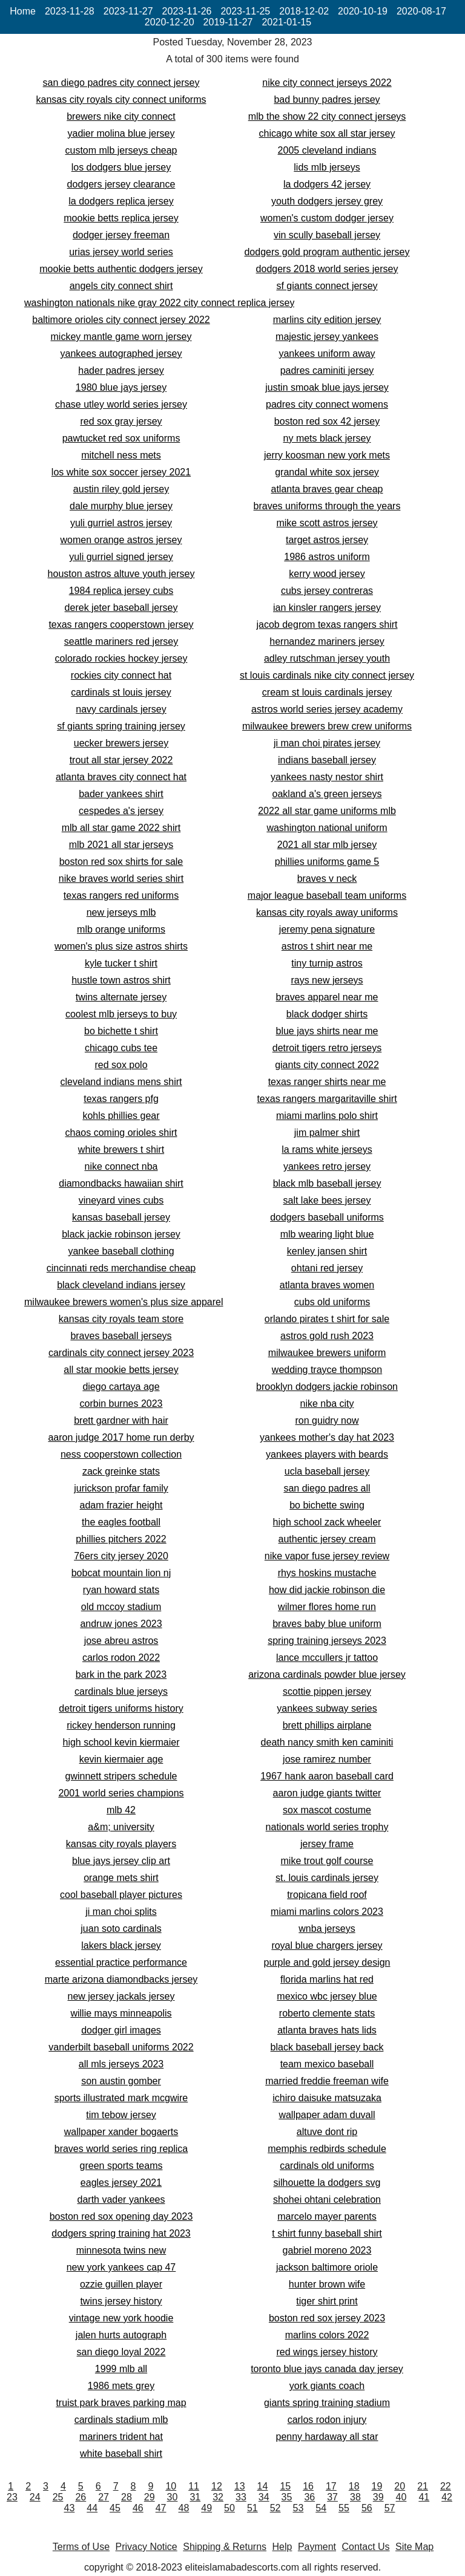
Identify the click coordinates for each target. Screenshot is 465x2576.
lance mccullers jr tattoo (327, 1657)
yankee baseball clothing (121, 1251)
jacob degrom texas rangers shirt (327, 624)
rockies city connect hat (121, 675)
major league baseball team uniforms (327, 895)
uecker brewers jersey (121, 743)
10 (170, 2486)
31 (195, 2497)
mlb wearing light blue (327, 1234)
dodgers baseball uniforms (327, 1217)
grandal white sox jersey (327, 472)
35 (287, 2497)
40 (401, 2497)
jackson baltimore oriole (327, 2267)
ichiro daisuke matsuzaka (326, 2098)
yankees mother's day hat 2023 (327, 1437)
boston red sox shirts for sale (121, 861)
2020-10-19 (363, 11)
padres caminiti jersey (327, 370)
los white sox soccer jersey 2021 (121, 472)
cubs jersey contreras (327, 590)
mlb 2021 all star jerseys (121, 845)
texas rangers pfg (121, 1099)
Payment (317, 2547)
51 (252, 2508)
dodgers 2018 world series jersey (327, 269)
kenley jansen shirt (327, 1251)
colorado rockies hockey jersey (121, 658)
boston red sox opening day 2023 (121, 2216)
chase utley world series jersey (121, 404)
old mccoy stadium (121, 1607)
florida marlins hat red (327, 1979)
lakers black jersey (121, 1945)
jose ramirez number (327, 1759)
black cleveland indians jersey (121, 1285)
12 (216, 2486)
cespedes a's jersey (121, 811)
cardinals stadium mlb (121, 2420)
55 (343, 2508)
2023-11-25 (245, 11)
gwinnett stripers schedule (121, 1776)
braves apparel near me (327, 997)
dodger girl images (121, 2030)
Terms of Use (81, 2547)
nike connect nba (121, 1166)
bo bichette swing (326, 1505)
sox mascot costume (327, 1810)
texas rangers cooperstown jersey (120, 624)
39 (378, 2497)
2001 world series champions (120, 1793)
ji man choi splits (120, 1911)
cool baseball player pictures (121, 1895)
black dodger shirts (327, 1014)
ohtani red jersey (327, 1268)
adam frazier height (121, 1505)
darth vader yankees (121, 2199)
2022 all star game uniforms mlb (327, 811)
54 (320, 2508)
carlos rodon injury (327, 2420)
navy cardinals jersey (121, 709)
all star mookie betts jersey (121, 1370)
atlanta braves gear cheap (327, 489)
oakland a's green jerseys (327, 794)
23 (12, 2497)
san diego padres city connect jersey (121, 82)
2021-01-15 (286, 22)
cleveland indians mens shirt (121, 1082)
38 (355, 2497)
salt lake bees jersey (327, 1200)
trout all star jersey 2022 (121, 760)
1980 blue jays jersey (121, 387)
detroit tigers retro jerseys (327, 1048)
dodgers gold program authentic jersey (326, 252)
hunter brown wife (327, 2284)
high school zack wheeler (327, 1522)
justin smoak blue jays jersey (327, 387)
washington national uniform (326, 828)
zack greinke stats (121, 1471)
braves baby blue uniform (326, 1624)
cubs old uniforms (332, 1302)
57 (389, 2508)
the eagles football (121, 1522)
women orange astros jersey (121, 540)
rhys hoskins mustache (327, 1573)
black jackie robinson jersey (121, 1234)
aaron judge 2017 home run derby (121, 1437)
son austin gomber (121, 2081)
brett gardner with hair (121, 1420)
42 (446, 2497)
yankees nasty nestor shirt (327, 777)
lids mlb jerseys (327, 167)
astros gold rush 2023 (327, 1336)
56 (366, 2508)
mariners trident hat (121, 2436)
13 (239, 2486)
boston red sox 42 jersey (327, 421)
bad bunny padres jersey (327, 99)
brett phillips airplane (327, 1725)
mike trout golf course (327, 1861)
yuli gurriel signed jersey (121, 557)
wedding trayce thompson (327, 1370)
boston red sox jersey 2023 (327, 2318)
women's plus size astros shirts (121, 946)
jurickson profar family (121, 1488)
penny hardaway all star (327, 2436)
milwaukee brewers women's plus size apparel (123, 1302)
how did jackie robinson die (327, 1590)
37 (332, 2497)
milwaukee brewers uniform (327, 1353)
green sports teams (121, 2165)
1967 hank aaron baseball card (327, 1776)
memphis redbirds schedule (327, 2149)
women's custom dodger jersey (327, 218)
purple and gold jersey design (326, 1962)
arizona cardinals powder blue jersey (327, 1674)
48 (184, 2508)
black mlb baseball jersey (327, 1183)
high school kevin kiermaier (121, 1742)
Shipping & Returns (224, 2547)
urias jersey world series (121, 252)
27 (103, 2497)
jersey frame (327, 1844)
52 (275, 2508)
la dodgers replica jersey (120, 201)
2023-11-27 (128, 11)
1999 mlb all (121, 2369)
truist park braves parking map (121, 2403)
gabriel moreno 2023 (327, 2250)
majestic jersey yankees (326, 336)
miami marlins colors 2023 (327, 1911)
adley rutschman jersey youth (327, 658)
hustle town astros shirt (121, 980)
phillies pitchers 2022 (121, 1539)
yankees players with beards (327, 1454)
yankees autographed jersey (121, 353)
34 (264, 2497)
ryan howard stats (121, 1590)
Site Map (414, 2547)
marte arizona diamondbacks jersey (121, 1979)
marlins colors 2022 (327, 2335)
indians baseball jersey (327, 760)
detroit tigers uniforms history (121, 1708)
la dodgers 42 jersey (327, 184)
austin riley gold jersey (121, 489)
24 (35, 2497)
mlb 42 (121, 1810)
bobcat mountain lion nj (121, 1573)
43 (69, 2508)
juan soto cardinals (121, 1928)
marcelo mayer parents (327, 2216)
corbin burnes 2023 (121, 1403)
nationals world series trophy (327, 1827)
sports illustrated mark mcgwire (121, 2098)
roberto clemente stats (327, 2013)
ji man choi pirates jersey (327, 743)
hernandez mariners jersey (326, 641)
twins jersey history (121, 2301)
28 (126, 2497)
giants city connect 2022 (327, 1065)
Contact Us (365, 2547)
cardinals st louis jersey (121, 692)
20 (399, 2486)
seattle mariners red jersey (121, 641)
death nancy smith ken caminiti (327, 1742)
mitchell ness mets (121, 455)
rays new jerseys (327, 980)
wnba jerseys (326, 1928)
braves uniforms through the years (327, 506)
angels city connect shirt (121, 286)
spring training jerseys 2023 (327, 1640)
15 (285, 2486)
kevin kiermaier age (121, 1759)
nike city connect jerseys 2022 (326, 82)
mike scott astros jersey (326, 523)
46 (138, 2508)
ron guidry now (327, 1420)
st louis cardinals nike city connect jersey (327, 675)
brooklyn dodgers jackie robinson (327, 1386)
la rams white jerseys (327, 1149)
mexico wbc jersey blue (327, 1996)
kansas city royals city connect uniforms (121, 99)
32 (218, 2497)
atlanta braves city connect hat (121, 777)
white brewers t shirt (121, 1149)
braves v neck (327, 878)
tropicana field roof (327, 1895)
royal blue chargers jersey (326, 1945)
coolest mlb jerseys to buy (121, 1014)
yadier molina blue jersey (121, 133)
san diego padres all (326, 1488)
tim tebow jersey (121, 2115)
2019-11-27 (228, 22)
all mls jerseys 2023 (121, 2064)
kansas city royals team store (121, 1319)
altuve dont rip (327, 2132)
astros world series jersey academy (327, 709)
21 (422, 2486)
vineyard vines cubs (121, 1200)
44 (92, 2508)
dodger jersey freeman (121, 235)
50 (229, 2508)
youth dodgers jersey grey (327, 201)
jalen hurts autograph (121, 2335)
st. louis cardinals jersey (326, 1878)
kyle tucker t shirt (121, 963)
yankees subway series (327, 1708)
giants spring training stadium (327, 2403)
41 (423, 2497)
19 (377, 2486)
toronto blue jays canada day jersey (327, 2369)
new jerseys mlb (121, 912)
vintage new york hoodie (121, 2318)
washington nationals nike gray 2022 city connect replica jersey (159, 303)
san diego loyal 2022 (121, 2352)
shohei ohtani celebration (327, 2199)
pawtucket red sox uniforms (121, 438)
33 (241, 2497)
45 (115, 2508)
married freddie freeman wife (327, 2081)
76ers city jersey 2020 (121, 1556)
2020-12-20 (169, 22)
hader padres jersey (120, 370)
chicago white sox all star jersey (327, 133)
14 (262, 2486)
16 (308, 2486)
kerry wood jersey (326, 574)
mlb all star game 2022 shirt (121, 828)
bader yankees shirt (121, 794)
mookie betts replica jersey (121, 218)
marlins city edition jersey (327, 320)
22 (445, 2486)
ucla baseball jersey (327, 1471)
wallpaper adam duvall (327, 2115)
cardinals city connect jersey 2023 (121, 1353)
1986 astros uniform (326, 557)
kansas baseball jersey (121, 1217)
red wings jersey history (326, 2352)
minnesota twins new (121, 2250)
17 (331, 2486)
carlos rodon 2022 (121, 1657)
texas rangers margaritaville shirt (327, 1099)
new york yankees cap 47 (121, 2267)
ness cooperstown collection (121, 1454)
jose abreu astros (121, 1640)
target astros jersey (327, 540)
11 (193, 2486)
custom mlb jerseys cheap (121, 150)
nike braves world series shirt (121, 878)
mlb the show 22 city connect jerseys (327, 116)
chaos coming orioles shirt (121, 1132)
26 (80, 2497)
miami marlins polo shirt (327, 1115)
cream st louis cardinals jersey (327, 692)
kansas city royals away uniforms (327, 912)
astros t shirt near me (327, 946)
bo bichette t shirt (121, 1031)
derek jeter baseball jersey (121, 607)
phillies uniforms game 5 (327, 861)
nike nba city (327, 1403)
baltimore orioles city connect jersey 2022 (120, 320)
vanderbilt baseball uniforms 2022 (120, 2047)
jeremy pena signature (327, 929)
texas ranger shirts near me (327, 1082)
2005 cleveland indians (327, 150)
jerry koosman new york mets (327, 455)
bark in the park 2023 (121, 1674)
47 (161, 2508)
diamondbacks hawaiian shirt (121, 1183)
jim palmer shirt (327, 1132)
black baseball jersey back (327, 2047)
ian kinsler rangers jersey (327, 607)
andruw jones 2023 (121, 1624)
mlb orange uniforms (121, 929)
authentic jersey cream (327, 1539)
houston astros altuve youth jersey (121, 574)
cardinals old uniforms (327, 2165)
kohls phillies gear (120, 1115)
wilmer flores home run (327, 1607)
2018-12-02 (304, 11)
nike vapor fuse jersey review (327, 1556)
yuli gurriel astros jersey (121, 523)
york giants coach (327, 2386)
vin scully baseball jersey (327, 235)
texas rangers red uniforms (121, 895)
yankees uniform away (327, 353)
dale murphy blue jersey (121, 506)
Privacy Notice (146, 2547)
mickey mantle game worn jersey (121, 336)
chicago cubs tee (121, 1048)
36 (309, 2497)
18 (354, 2486)
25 (58, 2497)
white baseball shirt (121, 2453)
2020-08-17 (421, 11)
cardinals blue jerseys (121, 1691)
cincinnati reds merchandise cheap (121, 1268)
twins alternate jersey (121, 997)
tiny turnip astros (326, 963)
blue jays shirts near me (327, 1031)
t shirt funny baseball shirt (326, 2233)
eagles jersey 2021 (121, 2182)
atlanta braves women (327, 1285)
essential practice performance (121, 1962)
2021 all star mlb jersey (327, 845)
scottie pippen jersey (327, 1691)
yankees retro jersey (327, 1166)
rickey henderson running (121, 1725)
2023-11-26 (187, 11)
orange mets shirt (121, 1878)
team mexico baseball (327, 2064)
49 (206, 2508)
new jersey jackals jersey (121, 1996)
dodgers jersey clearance (121, 184)
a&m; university (121, 1827)
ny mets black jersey (327, 438)
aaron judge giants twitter (327, 1793)
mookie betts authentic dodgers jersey (120, 269)
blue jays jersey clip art (121, 1861)
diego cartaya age (120, 1386)
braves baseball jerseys (120, 1336)
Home (23, 11)
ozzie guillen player (121, 2284)
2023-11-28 (69, 11)
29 (149, 2497)
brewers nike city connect (121, 116)
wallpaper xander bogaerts (121, 2132)
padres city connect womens (327, 404)
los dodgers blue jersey (121, 167)
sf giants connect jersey (326, 286)
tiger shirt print (326, 2301)
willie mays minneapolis (120, 2013)
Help (282, 2547)
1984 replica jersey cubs (121, 590)
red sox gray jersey (121, 421)
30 (172, 2497)
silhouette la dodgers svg (327, 2182)
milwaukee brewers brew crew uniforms (327, 726)
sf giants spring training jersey (121, 726)
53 (297, 2508)
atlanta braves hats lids (327, 2030)
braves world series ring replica (121, 2149)
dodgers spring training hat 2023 (121, 2233)
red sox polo (120, 1065)
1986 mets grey (121, 2386)
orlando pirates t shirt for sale (327, 1319)
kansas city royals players (121, 1844)
